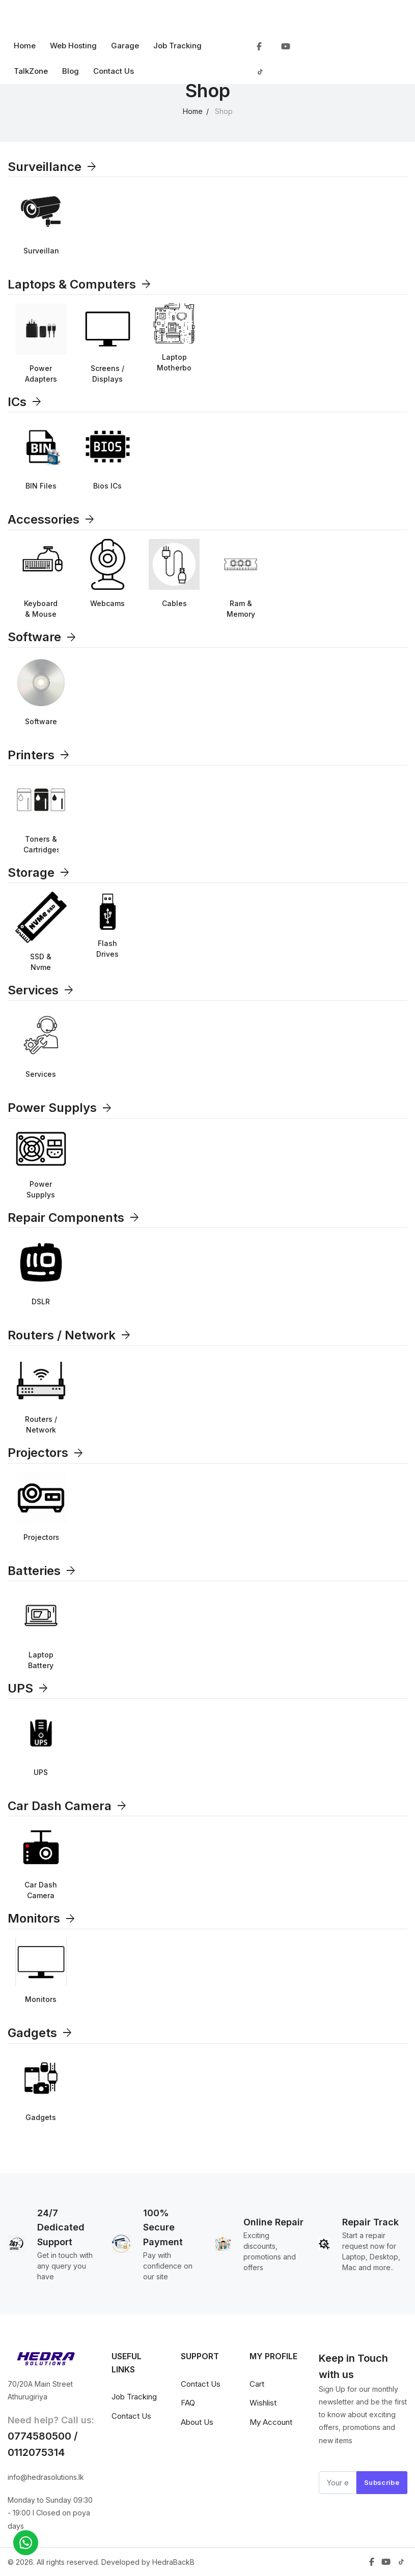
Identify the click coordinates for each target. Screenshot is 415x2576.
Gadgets (40, 2032)
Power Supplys (60, 1107)
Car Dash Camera (68, 1805)
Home (25, 45)
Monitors (42, 1918)
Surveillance (53, 166)
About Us (197, 2422)
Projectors (46, 1452)
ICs (25, 401)
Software (42, 636)
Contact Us (113, 71)
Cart (257, 2384)
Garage (125, 45)
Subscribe (381, 2482)
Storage (39, 872)
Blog (70, 71)
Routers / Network (70, 1335)
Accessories (52, 519)
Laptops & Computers (80, 284)
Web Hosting (73, 45)
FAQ (188, 2403)
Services (41, 990)
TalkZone (31, 71)
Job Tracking (177, 45)
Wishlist (263, 2403)
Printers (39, 755)
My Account (271, 2422)
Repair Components (74, 1217)
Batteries (42, 1570)
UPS (28, 1688)
